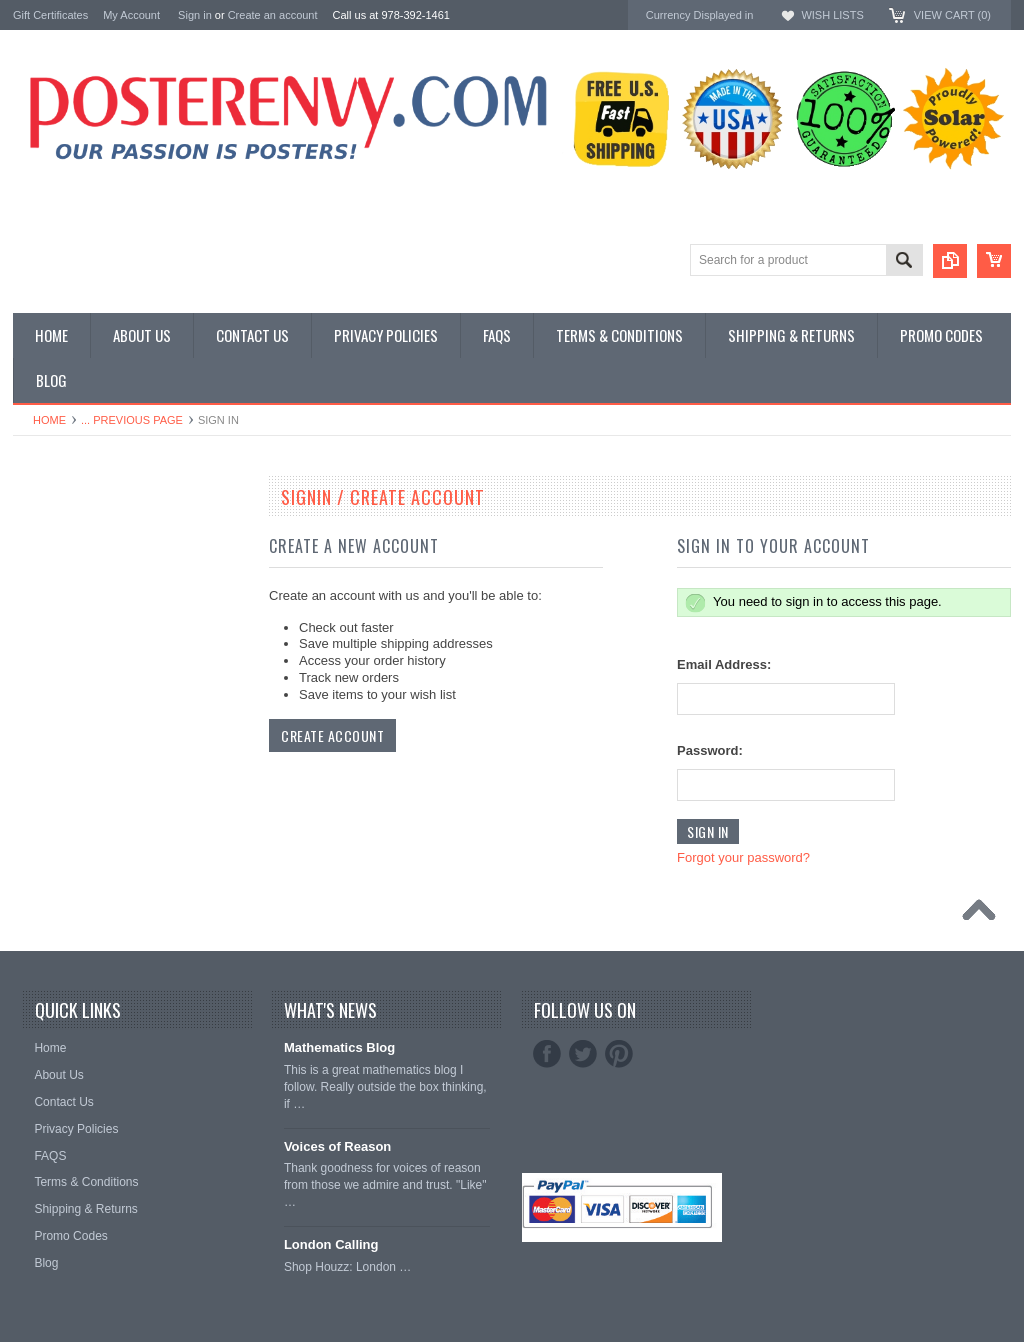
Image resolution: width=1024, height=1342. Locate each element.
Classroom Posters (68, 525)
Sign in (195, 15)
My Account (131, 15)
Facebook (547, 1054)
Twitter (583, 1054)
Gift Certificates (50, 15)
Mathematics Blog (339, 1047)
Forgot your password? (743, 857)
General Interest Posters (83, 559)
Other (29, 576)
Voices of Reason (337, 1146)
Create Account (332, 735)
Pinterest (619, 1054)
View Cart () (952, 15)
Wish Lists (832, 15)
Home (49, 420)
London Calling (331, 1244)
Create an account (273, 15)
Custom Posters (59, 542)
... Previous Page (132, 420)
